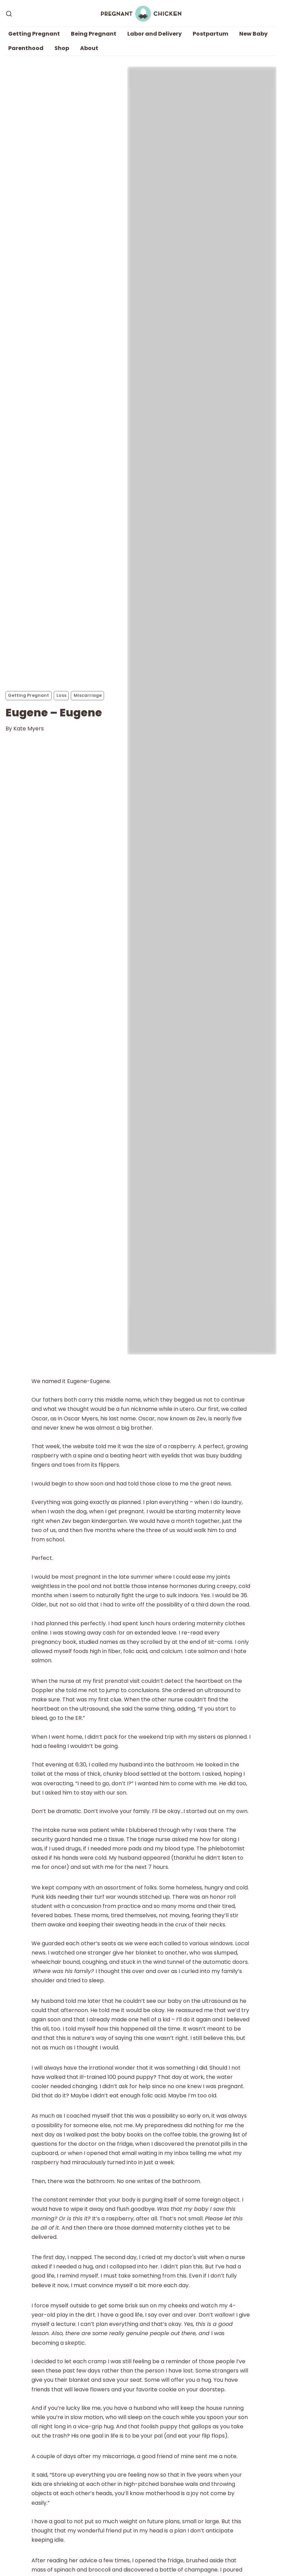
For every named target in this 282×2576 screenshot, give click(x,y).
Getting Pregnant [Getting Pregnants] (28, 695)
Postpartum (210, 34)
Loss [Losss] (61, 695)
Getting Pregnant (34, 34)
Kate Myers (28, 728)
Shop (61, 48)
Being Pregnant (93, 34)
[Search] (8, 13)
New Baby (253, 34)
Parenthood (25, 48)
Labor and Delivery (154, 34)
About (89, 48)
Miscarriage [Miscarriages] (88, 695)
